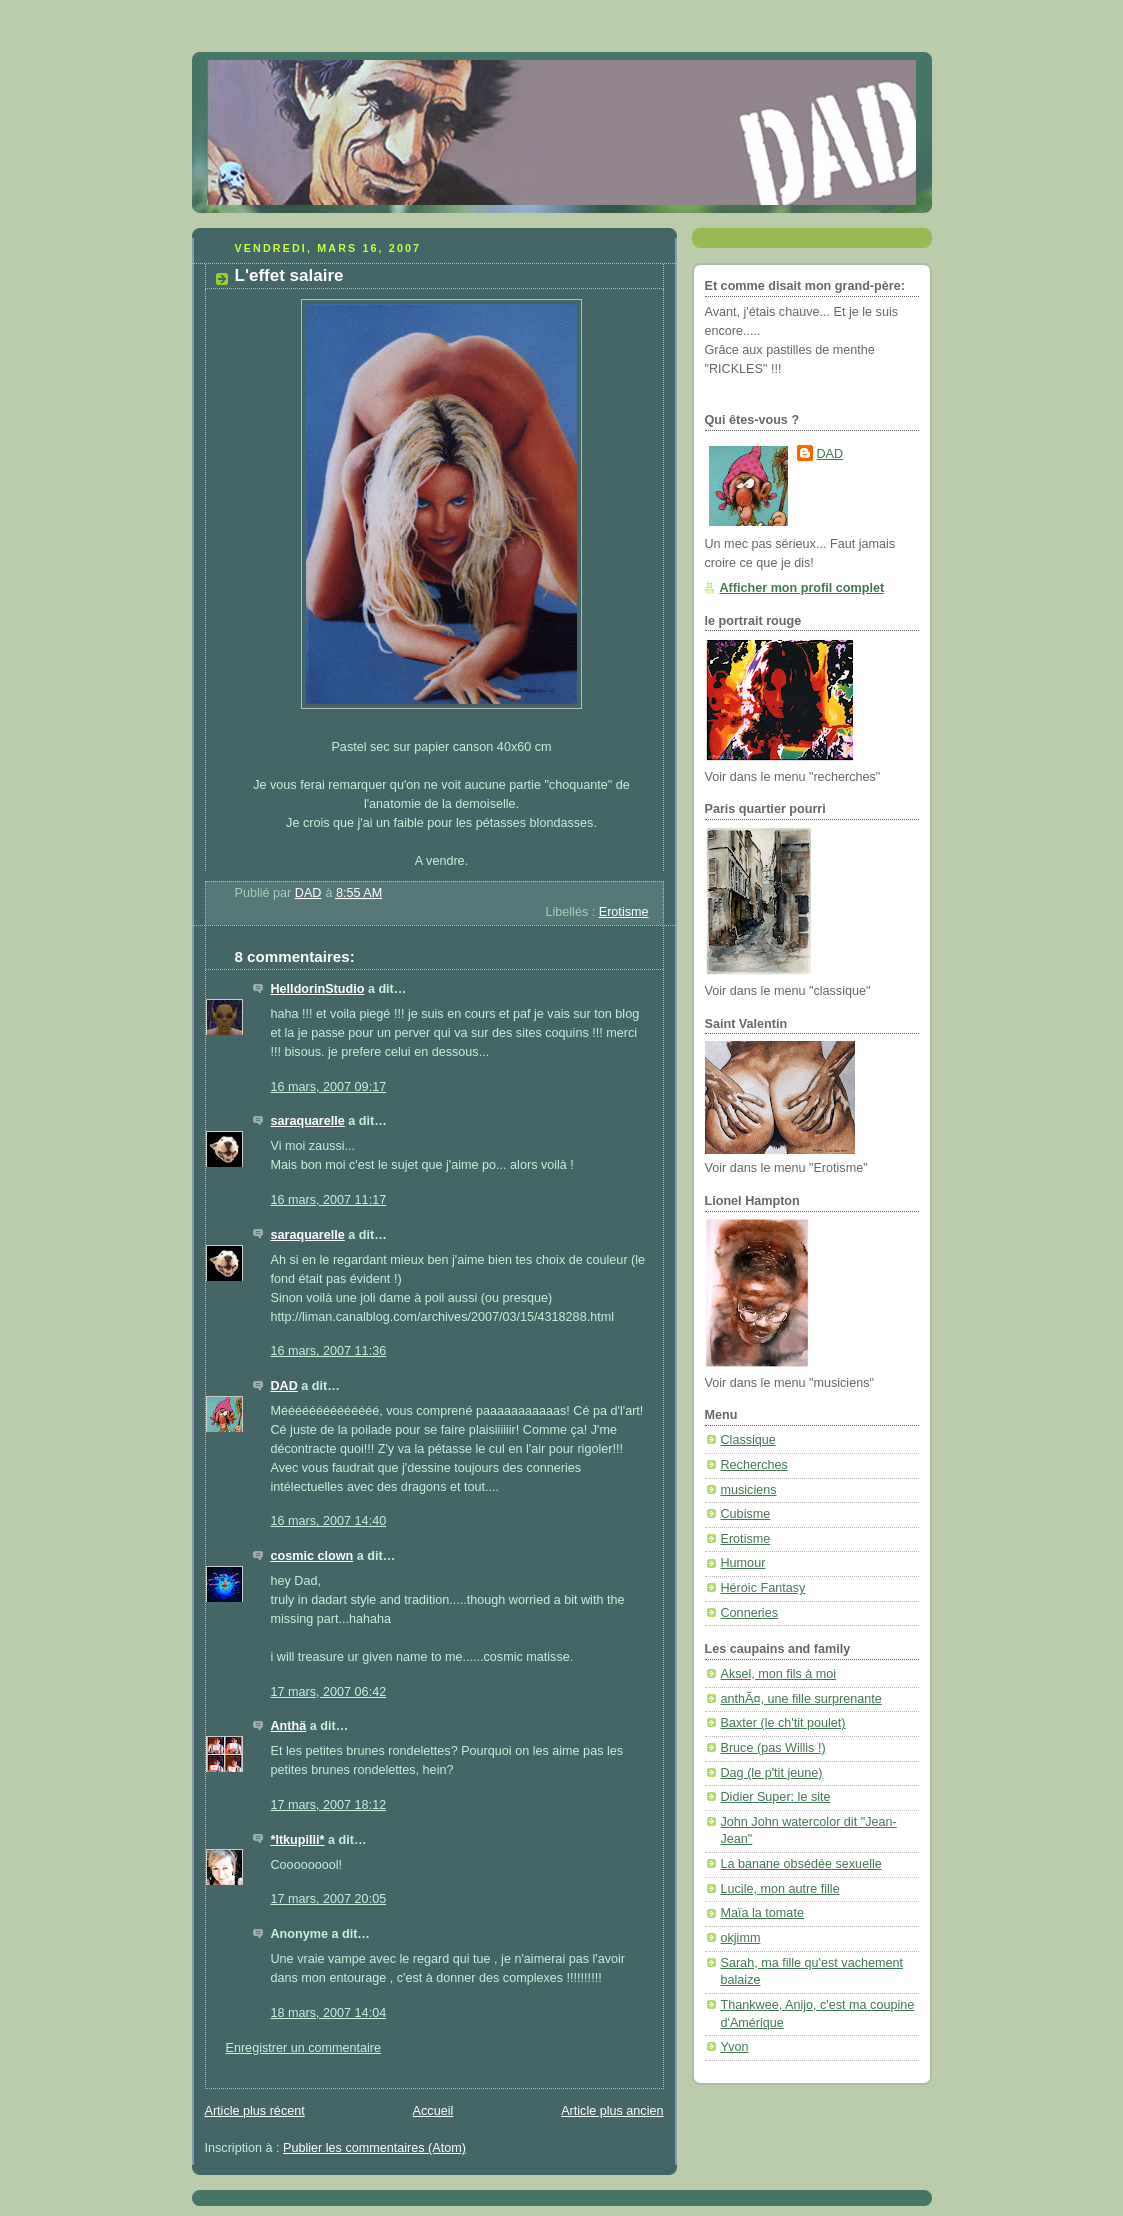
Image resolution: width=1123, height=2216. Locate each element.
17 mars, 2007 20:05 (329, 1899)
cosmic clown (312, 1556)
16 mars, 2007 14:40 (329, 1521)
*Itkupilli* (298, 1840)
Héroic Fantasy (763, 1588)
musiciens (749, 1490)
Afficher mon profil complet (802, 588)
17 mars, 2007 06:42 (329, 1692)
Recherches (754, 1465)
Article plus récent (255, 2111)
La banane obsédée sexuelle (801, 1864)
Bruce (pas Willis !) (773, 1748)
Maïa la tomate (762, 1913)
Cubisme (746, 1514)
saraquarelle (308, 1121)
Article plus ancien (612, 2111)
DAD (284, 1386)
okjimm (741, 1938)
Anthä (289, 1726)
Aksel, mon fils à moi (779, 1674)
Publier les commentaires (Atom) (374, 2148)
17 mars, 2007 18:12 (329, 1805)
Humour (743, 1563)
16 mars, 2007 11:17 (329, 1200)
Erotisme (624, 912)
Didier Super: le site (776, 1797)
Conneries (749, 1613)
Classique (748, 1440)
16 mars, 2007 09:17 (329, 1087)
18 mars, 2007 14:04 (329, 2013)
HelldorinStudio (318, 989)
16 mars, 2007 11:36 (329, 1351)
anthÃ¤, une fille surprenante (801, 1699)
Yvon (735, 2047)
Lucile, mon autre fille (780, 1889)
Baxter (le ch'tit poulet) (783, 1723)
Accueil (433, 2111)
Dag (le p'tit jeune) (772, 1773)
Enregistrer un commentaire (304, 2048)
